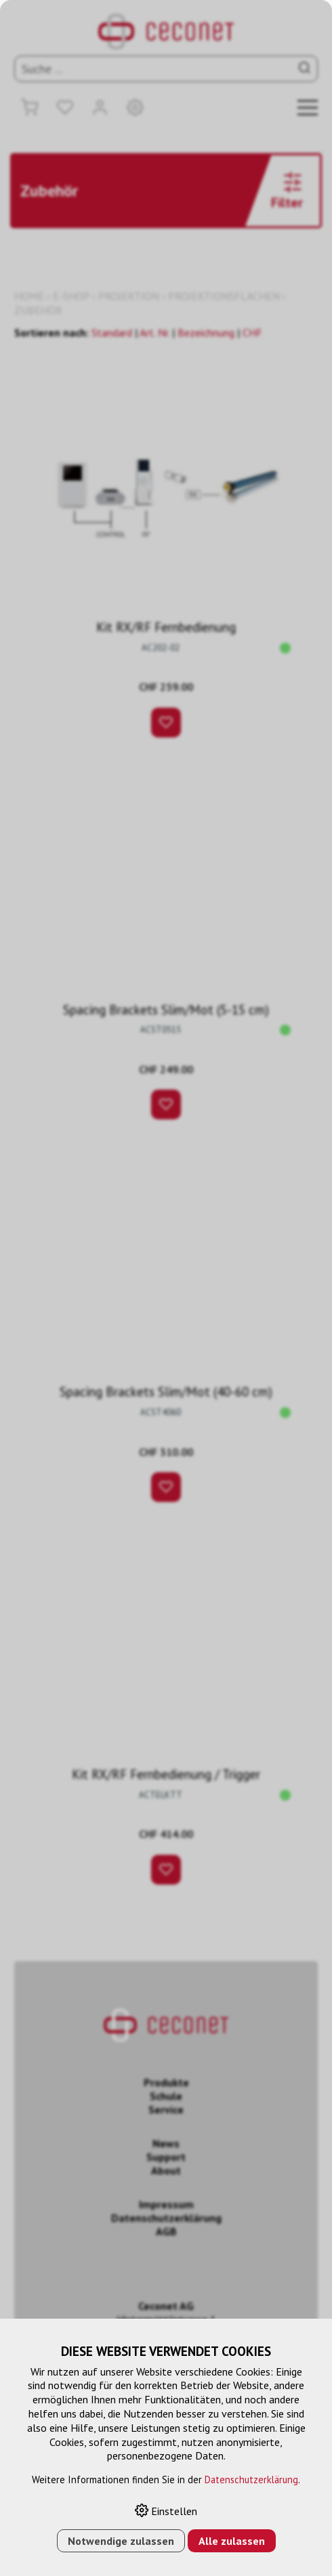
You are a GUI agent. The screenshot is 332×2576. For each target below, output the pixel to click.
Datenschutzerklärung (251, 2479)
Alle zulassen (232, 2541)
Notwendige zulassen (121, 2541)
